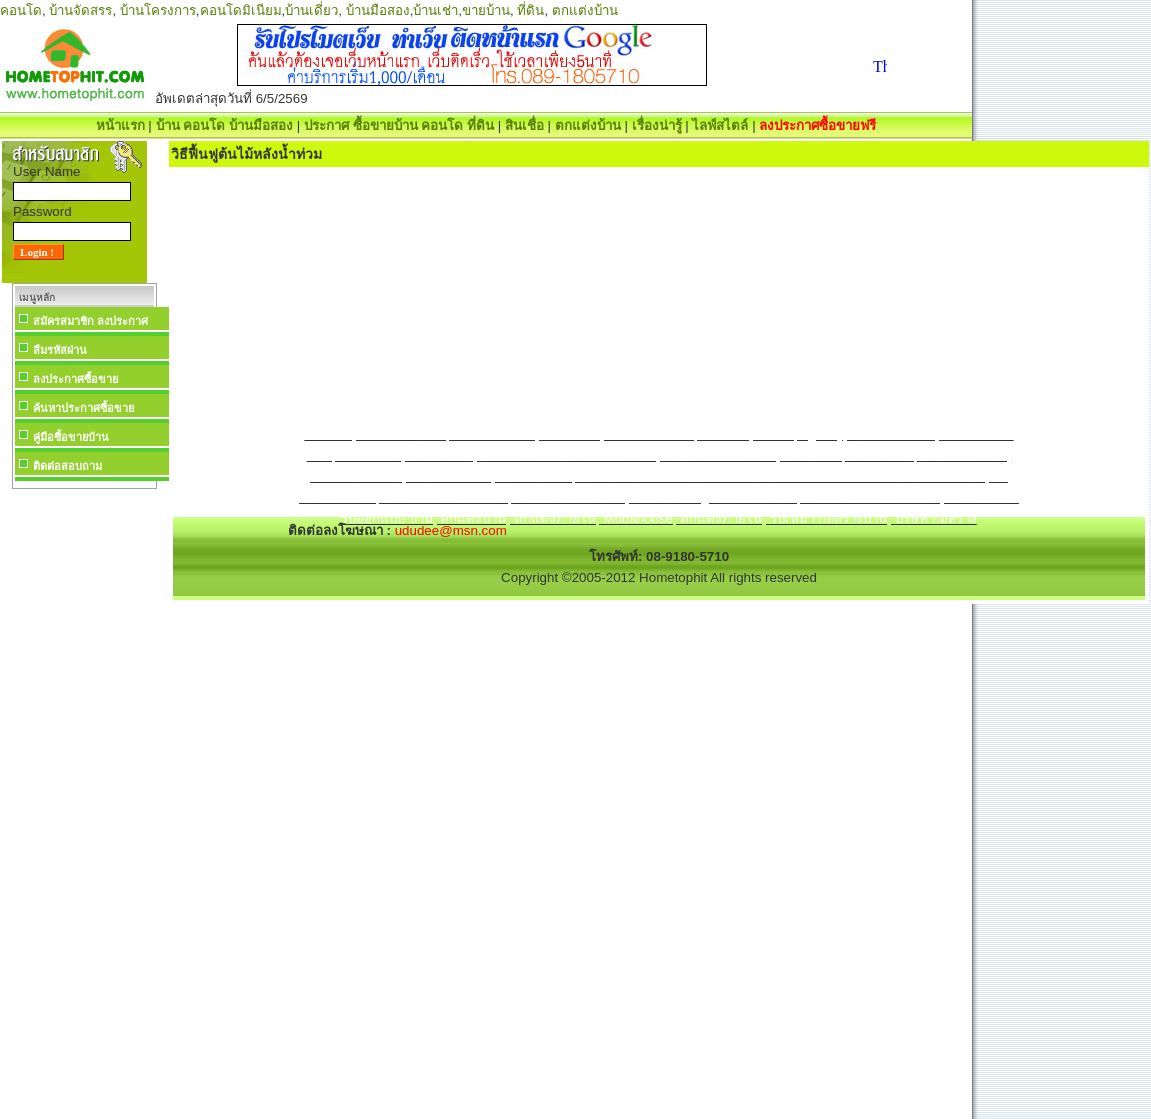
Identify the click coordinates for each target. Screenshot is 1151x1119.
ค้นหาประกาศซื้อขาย (83, 408)
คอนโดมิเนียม (241, 10)
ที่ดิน (530, 10)
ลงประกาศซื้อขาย (75, 379)
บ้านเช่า (435, 10)
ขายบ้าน (486, 10)
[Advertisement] (84, 794)
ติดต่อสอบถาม (67, 466)
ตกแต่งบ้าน (585, 10)
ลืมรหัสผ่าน (60, 350)
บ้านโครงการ (158, 10)
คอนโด (21, 10)
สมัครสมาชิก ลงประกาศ (90, 321)
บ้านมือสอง (378, 10)
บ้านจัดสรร (80, 10)
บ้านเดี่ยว (311, 10)
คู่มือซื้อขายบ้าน (71, 437)
